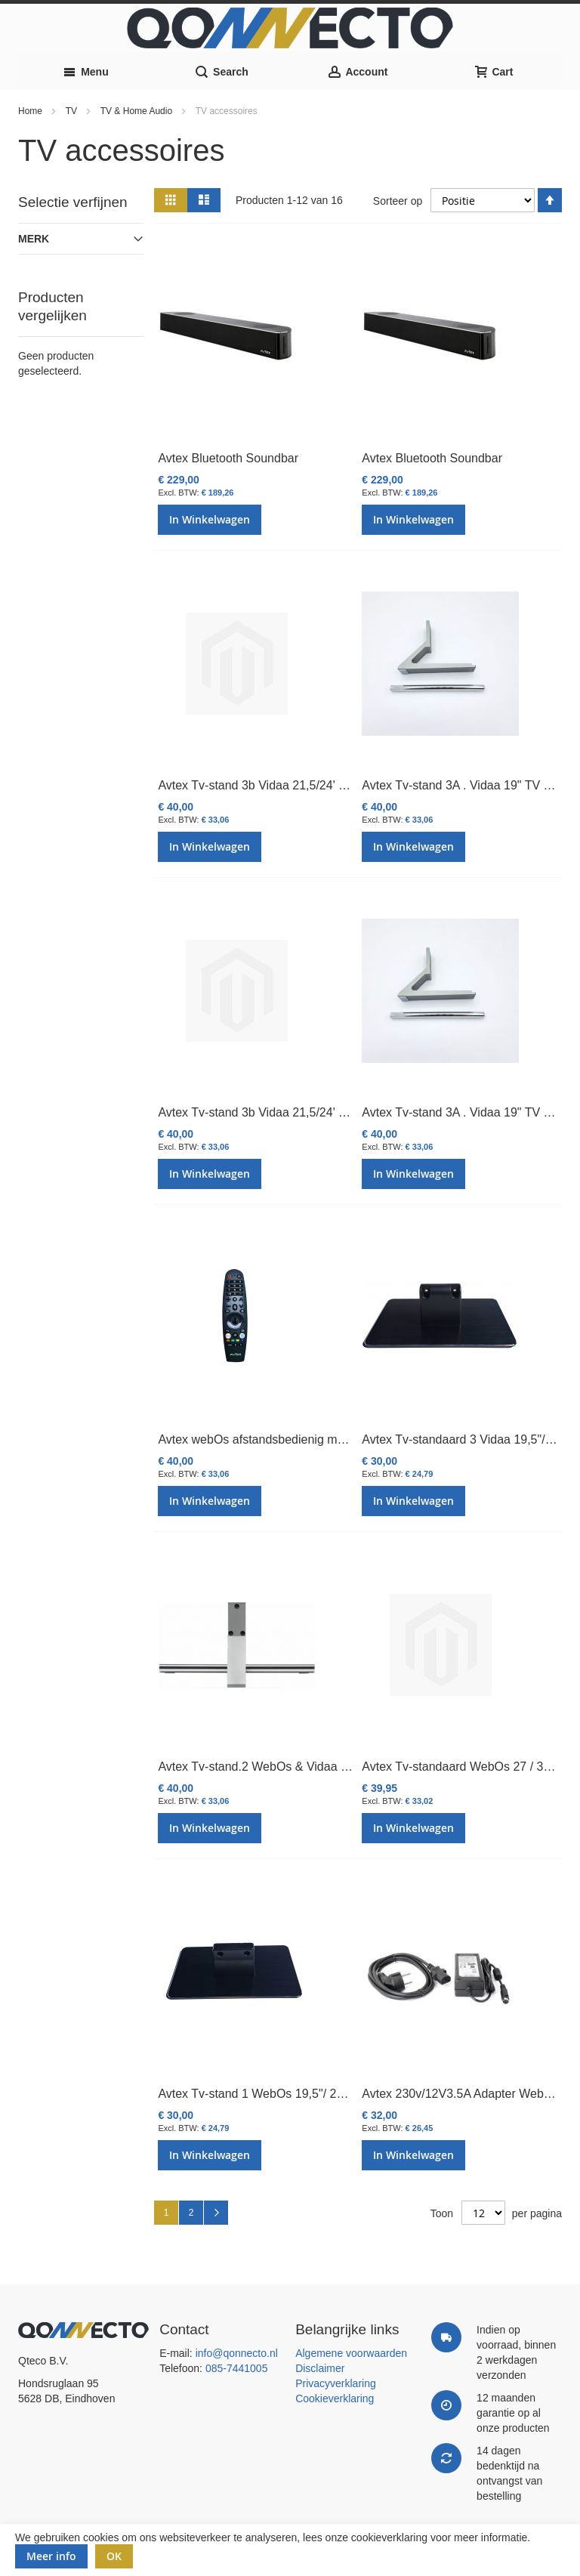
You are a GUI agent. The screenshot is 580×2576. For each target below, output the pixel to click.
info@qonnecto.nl (237, 2353)
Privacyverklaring (335, 2383)
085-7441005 (236, 2368)
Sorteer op (397, 200)
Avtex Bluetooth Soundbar (228, 458)
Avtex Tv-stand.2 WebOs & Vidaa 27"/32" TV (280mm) (303, 1766)
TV (73, 111)
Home (31, 111)
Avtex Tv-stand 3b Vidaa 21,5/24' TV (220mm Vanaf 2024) (314, 785)
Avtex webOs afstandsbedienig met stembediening (293, 1439)
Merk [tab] (33, 239)
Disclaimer (319, 2368)
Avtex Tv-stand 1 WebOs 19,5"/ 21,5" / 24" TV (280, 2093)
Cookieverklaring (334, 2398)
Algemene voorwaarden (351, 2353)
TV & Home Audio (137, 111)
